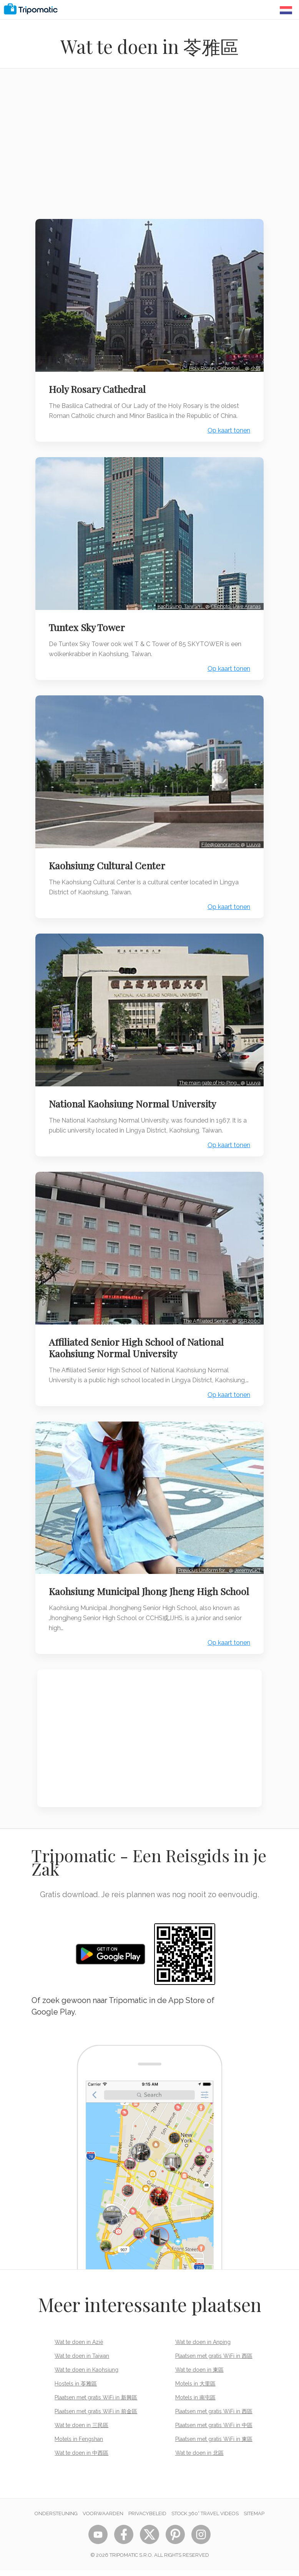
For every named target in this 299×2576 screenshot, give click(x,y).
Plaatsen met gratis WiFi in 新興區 (96, 2403)
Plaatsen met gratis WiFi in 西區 (213, 2362)
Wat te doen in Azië (79, 2348)
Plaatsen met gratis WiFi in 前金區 (96, 2417)
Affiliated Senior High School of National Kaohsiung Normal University (138, 1334)
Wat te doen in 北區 (199, 2459)
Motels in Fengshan (79, 2445)
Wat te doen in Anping (203, 2348)
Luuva (251, 836)
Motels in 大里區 (195, 2389)
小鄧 (254, 365)
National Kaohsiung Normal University (134, 1093)
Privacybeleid (147, 2519)
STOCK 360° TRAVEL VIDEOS (205, 2519)
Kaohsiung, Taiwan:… (179, 601)
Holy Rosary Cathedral (99, 386)
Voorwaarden (103, 2519)
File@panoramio (219, 836)
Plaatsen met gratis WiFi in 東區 (213, 2445)
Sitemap (254, 2519)
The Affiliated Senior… (205, 1307)
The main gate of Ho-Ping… (208, 1072)
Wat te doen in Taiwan (82, 2362)
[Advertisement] (149, 148)
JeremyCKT (246, 1564)
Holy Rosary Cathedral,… (215, 365)
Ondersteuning (56, 2519)
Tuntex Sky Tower (89, 622)
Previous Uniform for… (201, 1564)
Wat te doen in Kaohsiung (86, 2375)
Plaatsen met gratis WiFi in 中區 (213, 2431)
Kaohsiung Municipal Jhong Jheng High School (135, 1591)
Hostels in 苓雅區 (76, 2389)
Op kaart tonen (227, 427)
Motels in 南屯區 (195, 2403)
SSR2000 (247, 1307)
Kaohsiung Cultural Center (109, 857)
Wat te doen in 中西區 (81, 2459)
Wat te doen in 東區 (199, 2375)
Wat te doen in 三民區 (81, 2431)
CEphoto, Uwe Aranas (234, 601)
